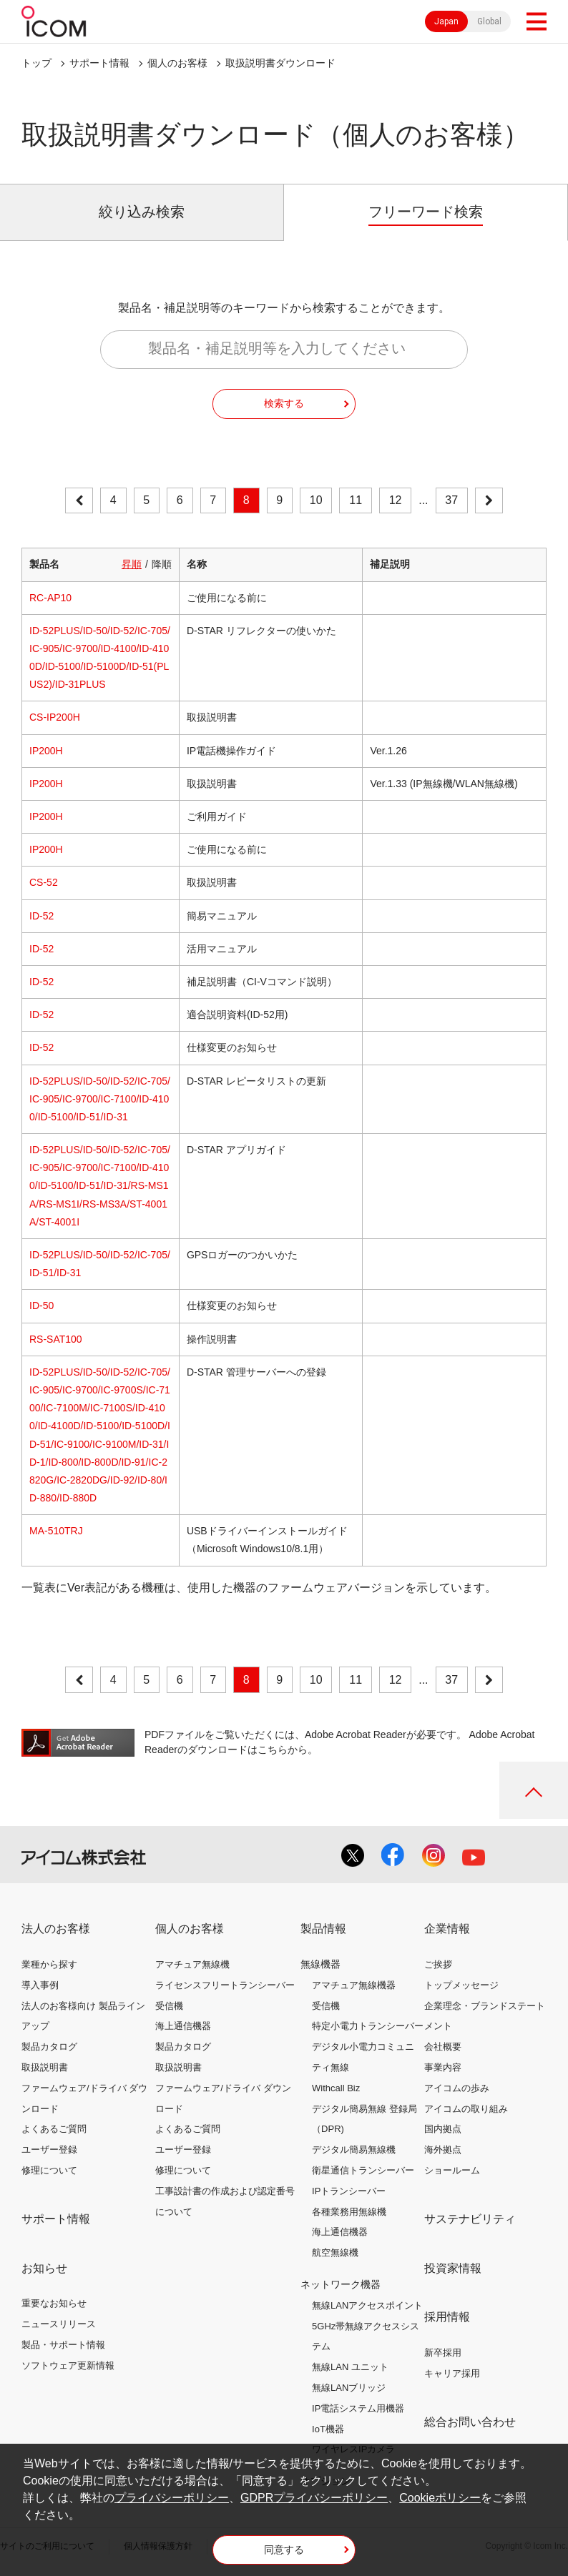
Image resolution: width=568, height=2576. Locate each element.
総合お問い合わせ (470, 2422)
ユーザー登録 (49, 2149)
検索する (284, 403)
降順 (162, 564)
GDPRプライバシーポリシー (314, 2498)
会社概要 (442, 2046)
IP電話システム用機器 (358, 2408)
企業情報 (447, 1929)
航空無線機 (335, 2252)
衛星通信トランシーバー (363, 2170)
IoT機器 (328, 2429)
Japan (446, 21)
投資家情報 (452, 2268)
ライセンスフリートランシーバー (225, 1985)
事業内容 (442, 2067)
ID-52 (41, 916)
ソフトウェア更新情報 (67, 2365)
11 (355, 500)
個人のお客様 (177, 63)
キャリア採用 (452, 2373)
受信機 (169, 2005)
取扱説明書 (44, 2067)
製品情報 (323, 1929)
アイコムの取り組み (466, 2108)
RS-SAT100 (55, 1339)
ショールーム (452, 2170)
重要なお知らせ (54, 2303)
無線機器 (320, 1964)
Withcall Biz (336, 2088)
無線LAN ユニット (350, 2367)
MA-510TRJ (56, 1530)
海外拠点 (442, 2149)
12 (395, 500)
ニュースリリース (58, 2324)
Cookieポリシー (440, 2498)
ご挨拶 (438, 1964)
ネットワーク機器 (340, 2284)
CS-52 (43, 882)
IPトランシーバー (349, 2191)
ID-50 (41, 1305)
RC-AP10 (50, 597)
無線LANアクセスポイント (367, 2305)
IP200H (46, 750)
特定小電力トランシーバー (367, 2025)
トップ (36, 63)
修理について (49, 2170)
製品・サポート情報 (63, 2344)
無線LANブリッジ (349, 2387)
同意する (284, 2549)
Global (489, 21)
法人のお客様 (55, 1929)
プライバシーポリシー (171, 2498)
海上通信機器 (183, 2025)
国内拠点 (442, 2128)
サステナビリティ (470, 2219)
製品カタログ (49, 2046)
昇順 (132, 564)
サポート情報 (99, 63)
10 (316, 500)
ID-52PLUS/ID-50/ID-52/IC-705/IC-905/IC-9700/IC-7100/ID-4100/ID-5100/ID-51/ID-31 (99, 1098)
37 (451, 500)
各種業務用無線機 (349, 2211)
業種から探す (49, 1964)
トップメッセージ (461, 1985)
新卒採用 (442, 2352)
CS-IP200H (54, 717)
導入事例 (40, 1985)
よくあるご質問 (54, 2128)
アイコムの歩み (456, 2088)
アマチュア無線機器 (354, 1985)
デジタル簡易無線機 (354, 2149)
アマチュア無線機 (192, 1964)
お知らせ (44, 2268)
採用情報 (447, 2317)
